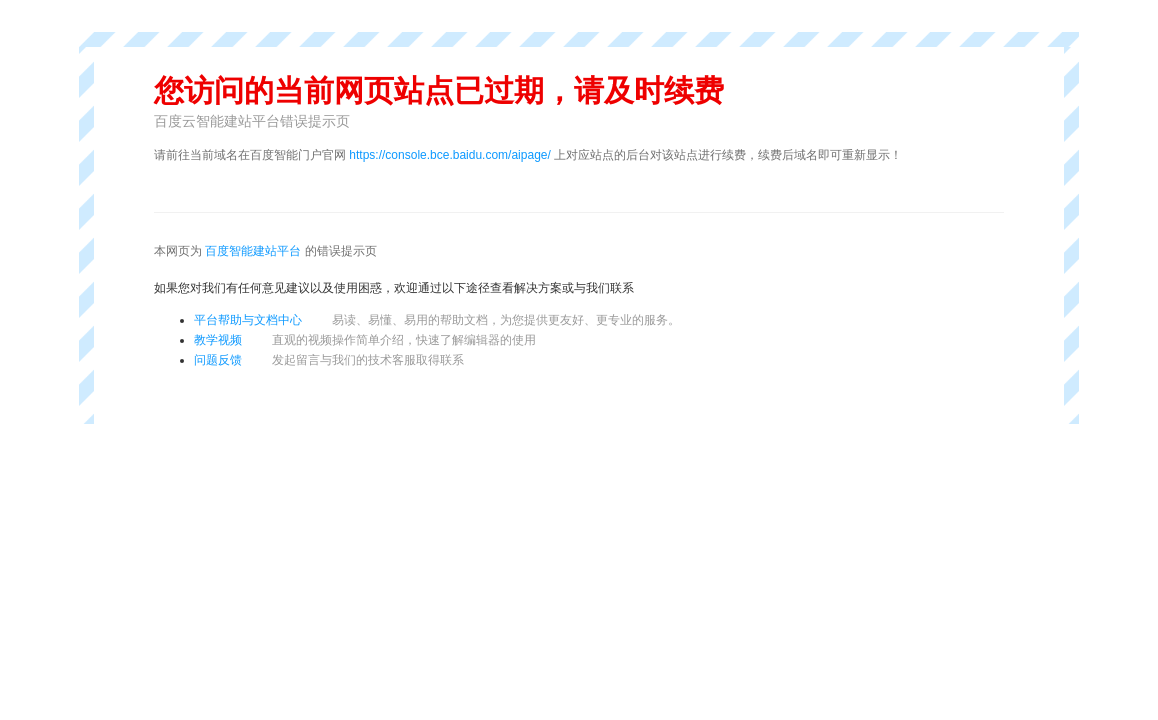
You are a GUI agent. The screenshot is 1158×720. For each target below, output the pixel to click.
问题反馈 (218, 360)
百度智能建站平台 (253, 251)
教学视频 (218, 340)
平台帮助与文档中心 (248, 320)
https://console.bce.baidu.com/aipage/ (449, 155)
